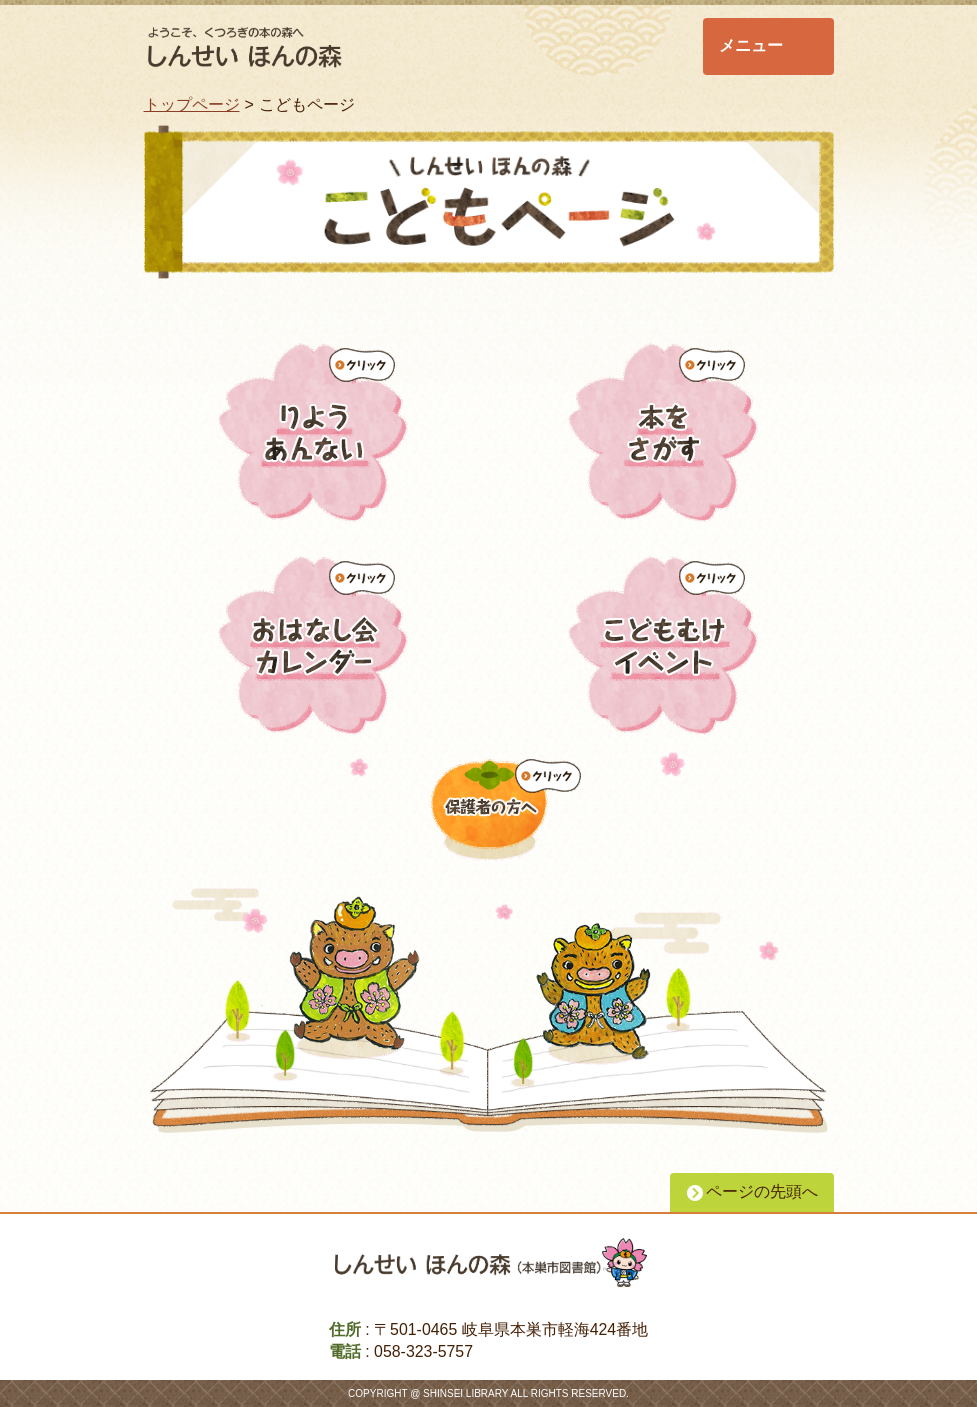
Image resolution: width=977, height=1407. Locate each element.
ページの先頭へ (762, 1191)
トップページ (192, 104)
